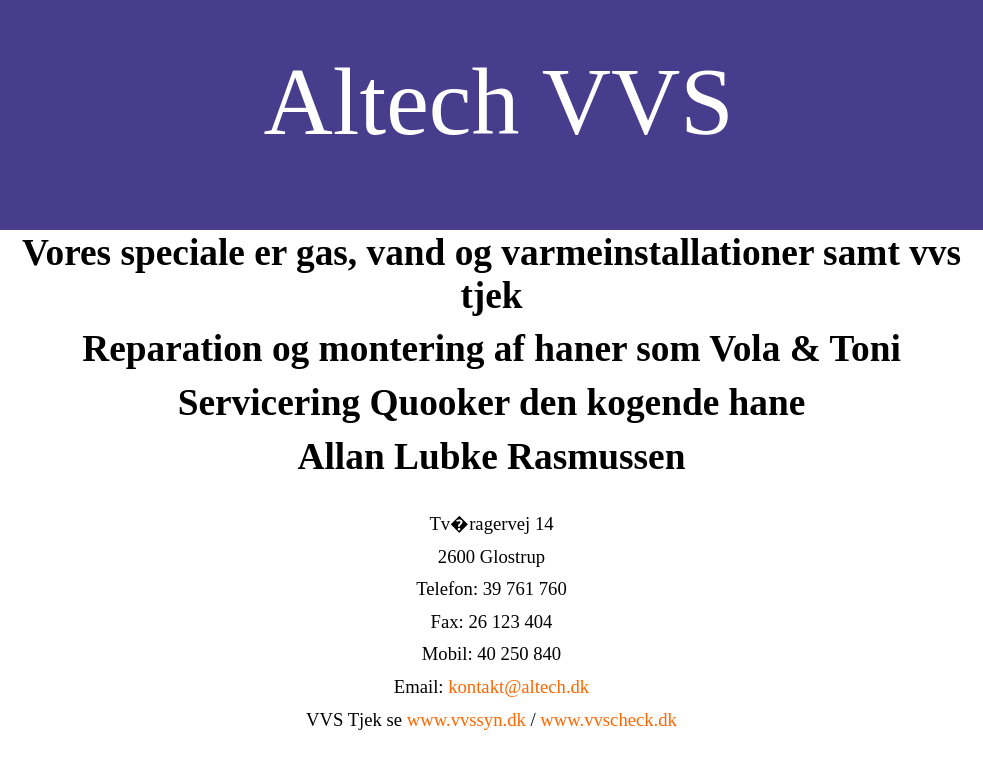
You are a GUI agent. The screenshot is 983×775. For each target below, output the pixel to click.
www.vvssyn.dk (466, 719)
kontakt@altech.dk (518, 686)
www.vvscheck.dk (608, 719)
